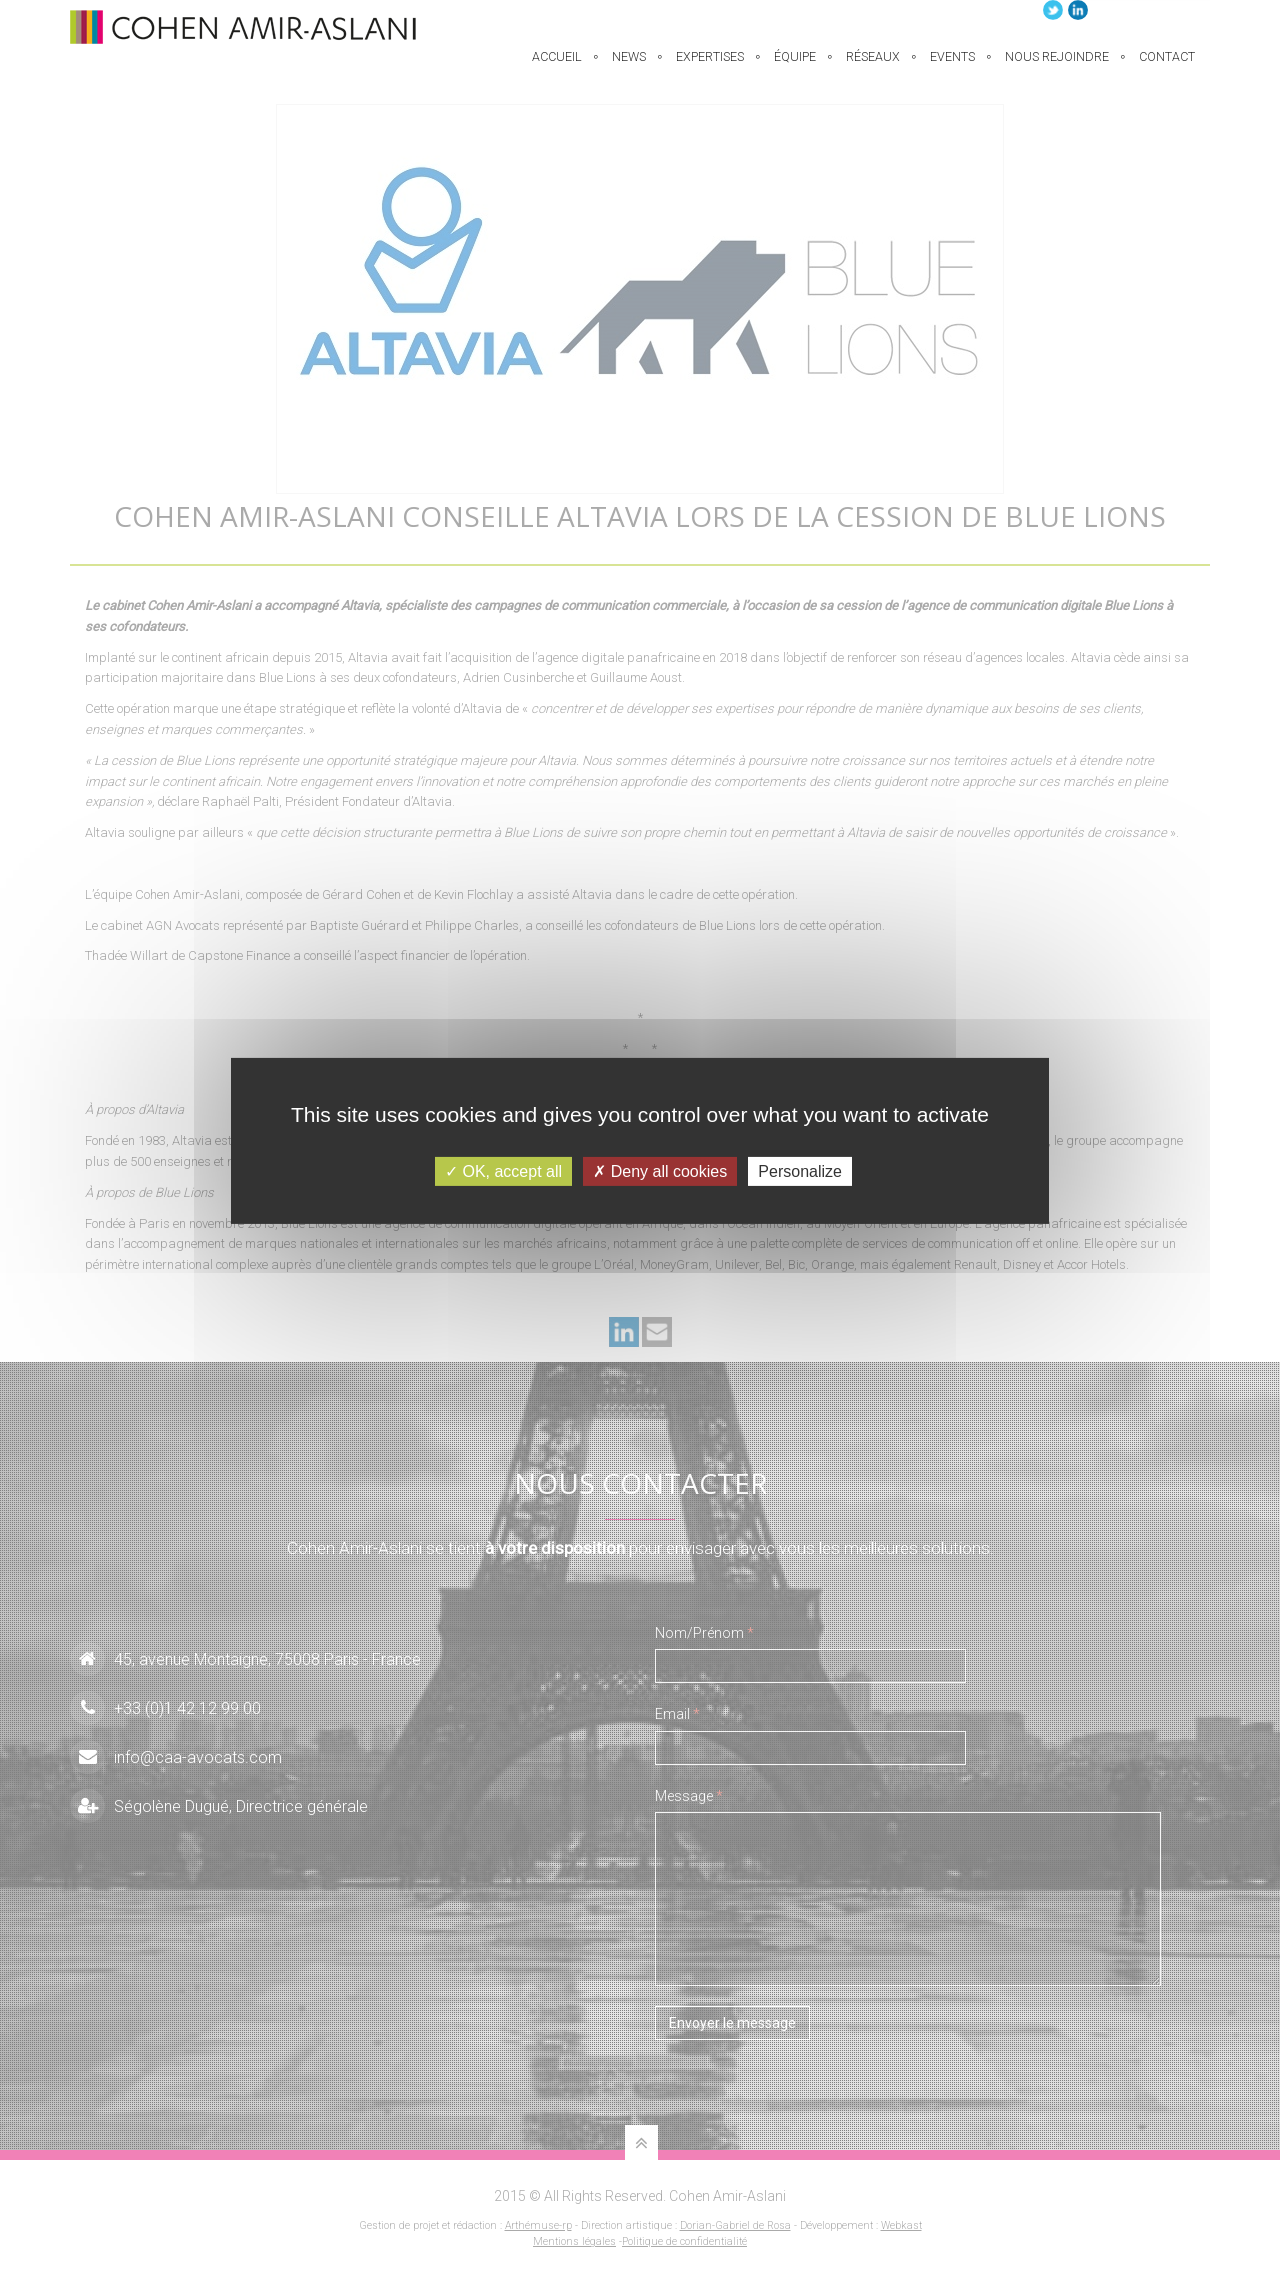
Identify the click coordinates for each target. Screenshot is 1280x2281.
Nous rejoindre (1057, 68)
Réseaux (873, 68)
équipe (795, 68)
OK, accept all (503, 1170)
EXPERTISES (710, 68)
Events (952, 68)
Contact (1167, 68)
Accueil (557, 68)
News (629, 68)
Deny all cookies (660, 1170)
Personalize (800, 1170)
